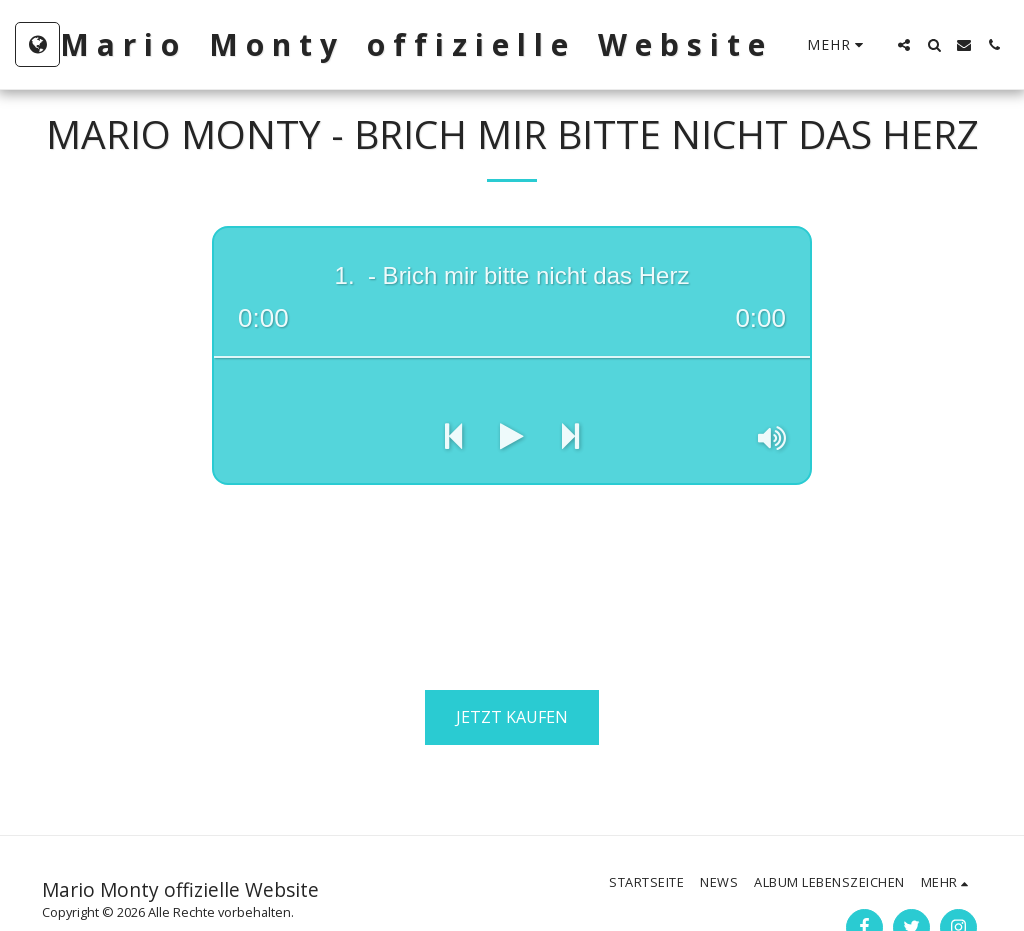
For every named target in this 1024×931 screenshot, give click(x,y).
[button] (904, 45)
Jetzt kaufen (512, 717)
